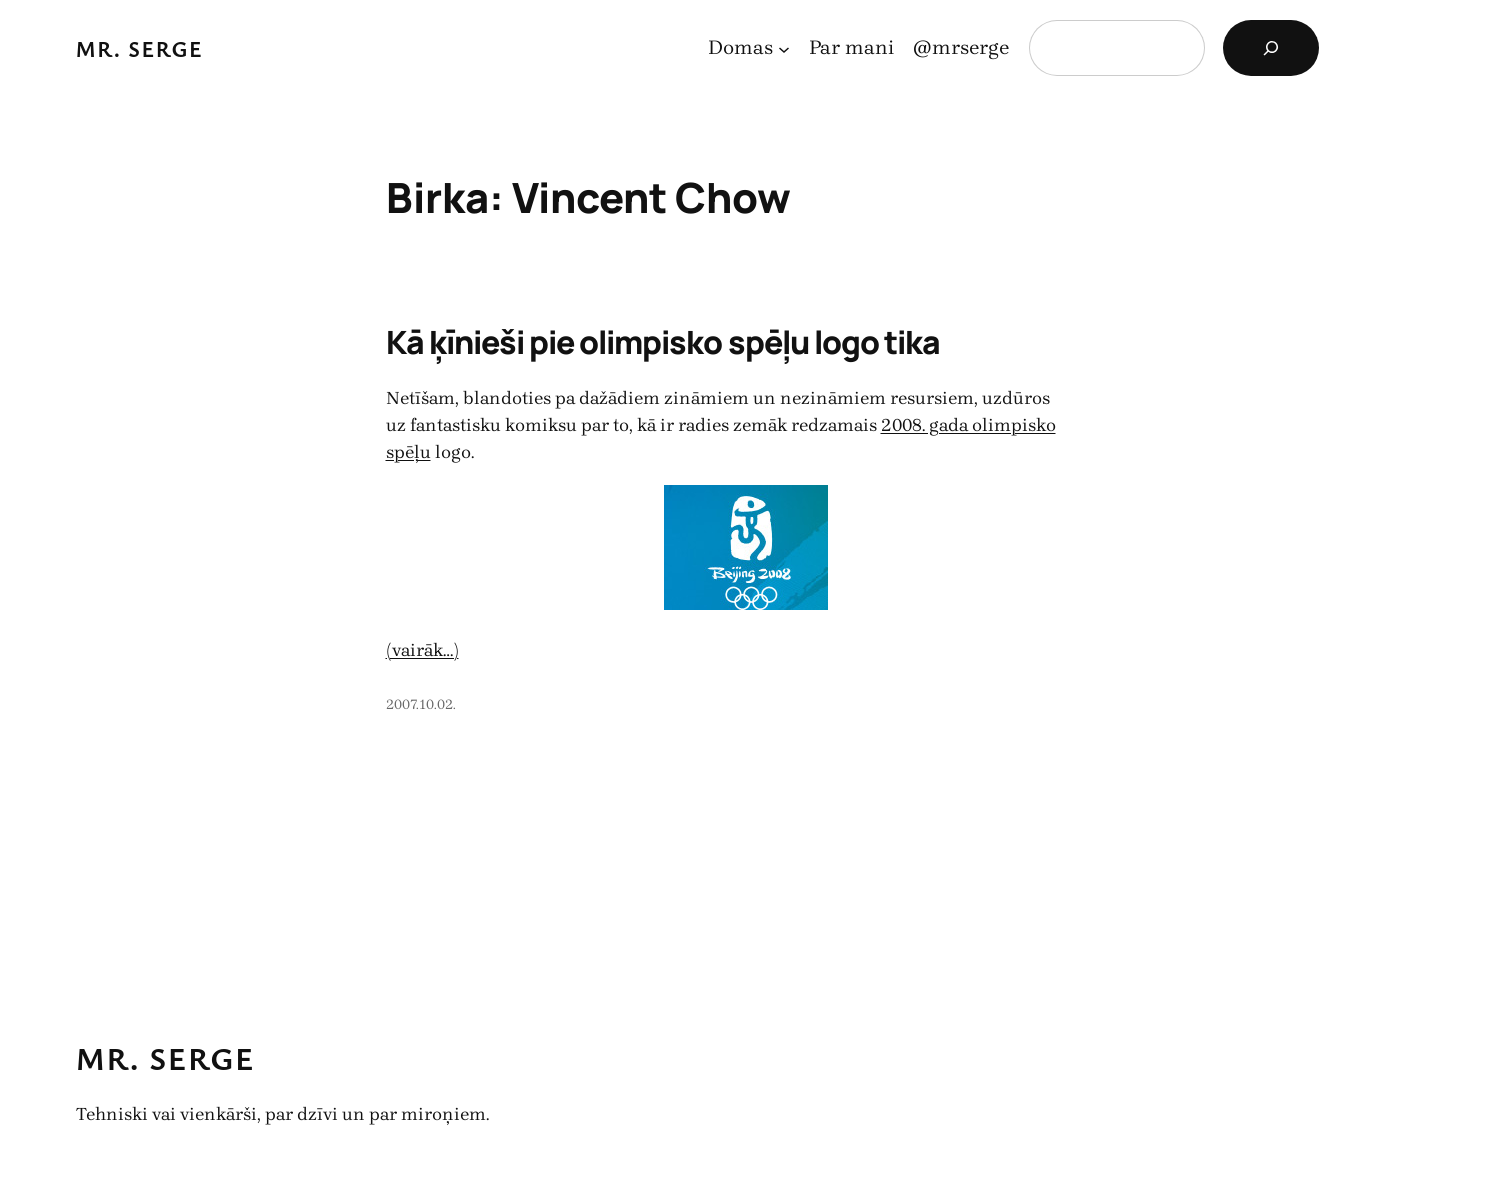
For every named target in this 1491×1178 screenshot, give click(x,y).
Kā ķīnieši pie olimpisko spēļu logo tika (663, 342)
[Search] (1271, 48)
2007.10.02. (421, 704)
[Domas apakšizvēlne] (784, 48)
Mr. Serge (140, 48)
